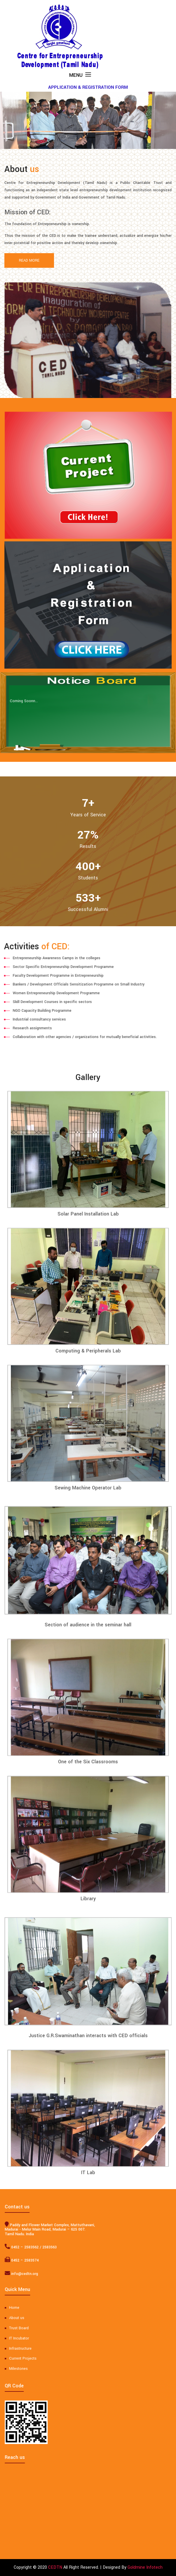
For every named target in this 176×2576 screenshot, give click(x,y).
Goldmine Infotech (145, 2567)
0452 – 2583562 (15, 2247)
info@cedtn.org (15, 2273)
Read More (29, 260)
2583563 (40, 2247)
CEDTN (55, 2567)
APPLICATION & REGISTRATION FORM (88, 87)
